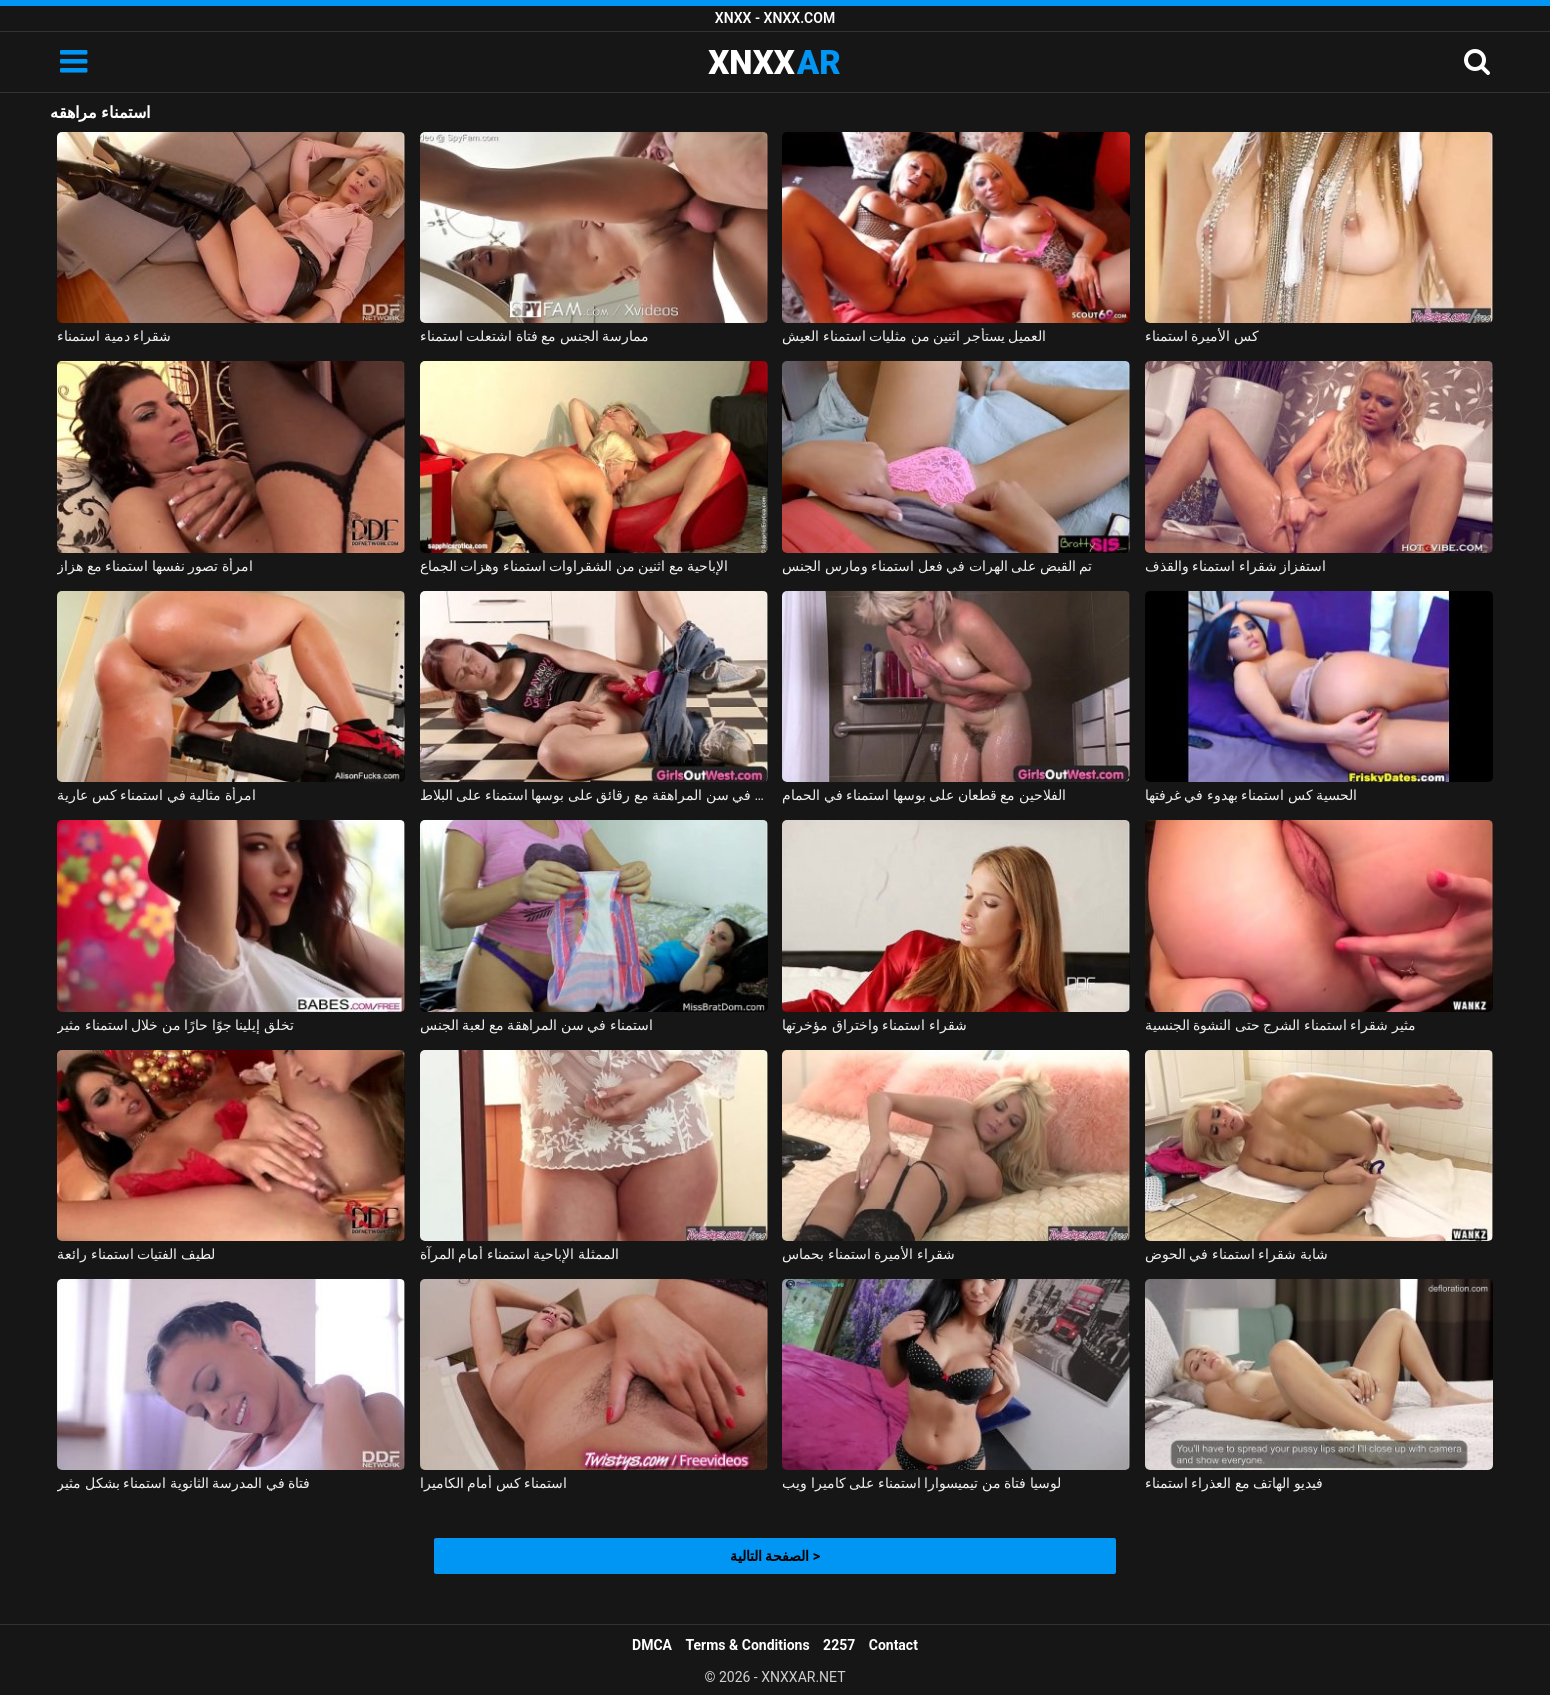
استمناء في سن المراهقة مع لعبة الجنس (536, 1025)
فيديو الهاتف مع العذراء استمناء (1234, 1483)
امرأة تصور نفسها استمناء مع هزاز (154, 566)
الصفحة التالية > (775, 1556)
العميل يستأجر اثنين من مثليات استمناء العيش (914, 336)
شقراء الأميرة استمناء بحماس (868, 1254)
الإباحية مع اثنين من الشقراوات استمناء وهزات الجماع (574, 566)
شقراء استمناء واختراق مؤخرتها (874, 1025)
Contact (893, 1645)
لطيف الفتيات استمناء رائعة (135, 1254)
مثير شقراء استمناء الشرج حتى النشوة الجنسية (1280, 1025)
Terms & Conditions (748, 1645)
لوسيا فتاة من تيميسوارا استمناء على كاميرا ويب (921, 1483)
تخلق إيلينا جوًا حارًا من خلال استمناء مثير (175, 1025)
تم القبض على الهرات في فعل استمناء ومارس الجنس (937, 566)
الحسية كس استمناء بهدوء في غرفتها (1251, 795)
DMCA (652, 1645)
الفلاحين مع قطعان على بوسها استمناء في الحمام (923, 795)
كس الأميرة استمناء (1202, 336)
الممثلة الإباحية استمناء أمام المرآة (519, 1254)
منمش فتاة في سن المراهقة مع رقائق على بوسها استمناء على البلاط (594, 795)
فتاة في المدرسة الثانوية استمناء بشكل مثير (183, 1483)
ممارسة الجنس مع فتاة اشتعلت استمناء (534, 336)
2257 (839, 1645)
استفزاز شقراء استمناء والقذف (1235, 566)
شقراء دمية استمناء (114, 336)
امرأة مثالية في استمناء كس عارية (156, 795)
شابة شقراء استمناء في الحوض (1236, 1254)
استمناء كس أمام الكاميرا (493, 1483)
